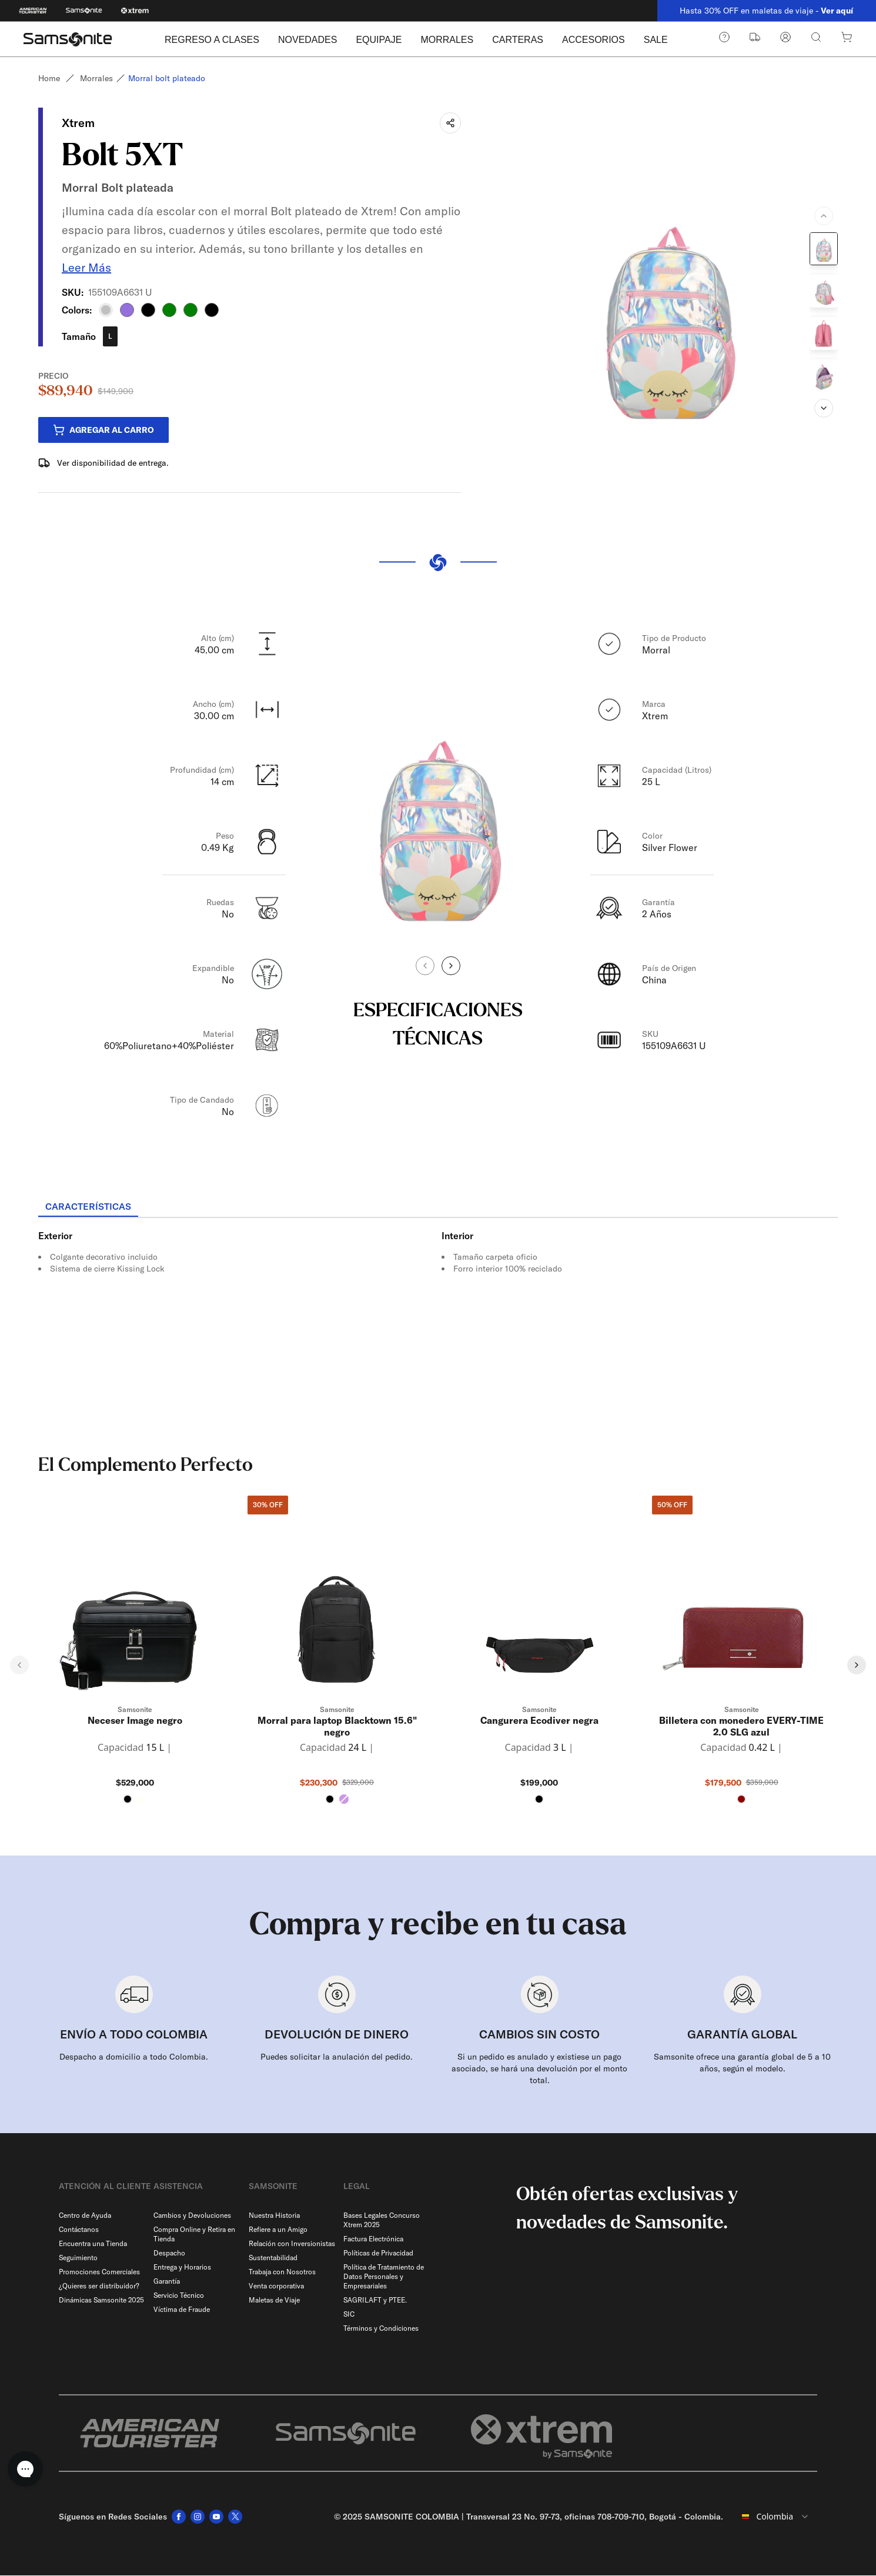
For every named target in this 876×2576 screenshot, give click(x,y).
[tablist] (438, 1208)
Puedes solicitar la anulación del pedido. (336, 2057)
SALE (656, 40)
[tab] (88, 1207)
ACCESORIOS (593, 40)
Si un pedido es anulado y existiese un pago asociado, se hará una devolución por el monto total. (539, 2069)
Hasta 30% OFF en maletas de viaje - (766, 10)
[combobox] (775, 2517)
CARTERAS (517, 40)
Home (49, 78)
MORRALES (446, 40)
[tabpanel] (438, 1324)
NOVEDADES (307, 40)
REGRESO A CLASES (212, 40)
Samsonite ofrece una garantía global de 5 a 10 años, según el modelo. (742, 2063)
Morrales (96, 78)
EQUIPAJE (379, 40)
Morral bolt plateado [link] (166, 78)
